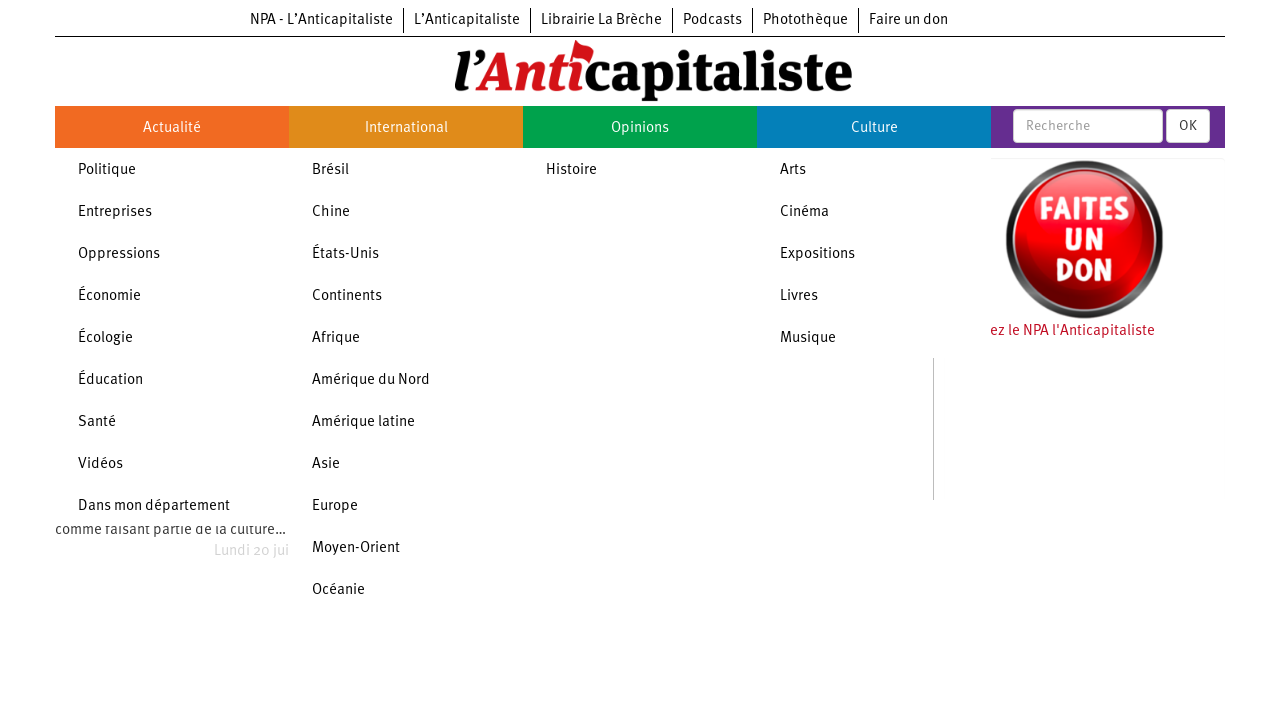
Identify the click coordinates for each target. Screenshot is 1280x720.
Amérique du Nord (371, 380)
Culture (874, 128)
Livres (799, 296)
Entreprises (115, 212)
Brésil (330, 170)
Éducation (110, 380)
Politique (107, 170)
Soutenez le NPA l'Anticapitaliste (1049, 331)
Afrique (336, 338)
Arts (793, 170)
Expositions (817, 254)
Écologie (105, 338)
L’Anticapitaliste (467, 20)
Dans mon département (154, 506)
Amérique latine (363, 422)
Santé (97, 422)
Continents (347, 296)
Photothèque (805, 20)
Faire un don (908, 20)
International (406, 128)
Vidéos (100, 464)
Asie (326, 464)
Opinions (640, 128)
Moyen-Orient (356, 548)
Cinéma (804, 212)
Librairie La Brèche (601, 20)
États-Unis (345, 254)
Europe (335, 506)
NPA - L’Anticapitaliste (321, 20)
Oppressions (119, 254)
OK (1188, 126)
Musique (808, 338)
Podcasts (712, 20)
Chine (331, 212)
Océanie (338, 590)
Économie (109, 296)
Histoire (571, 170)
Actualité (172, 128)
